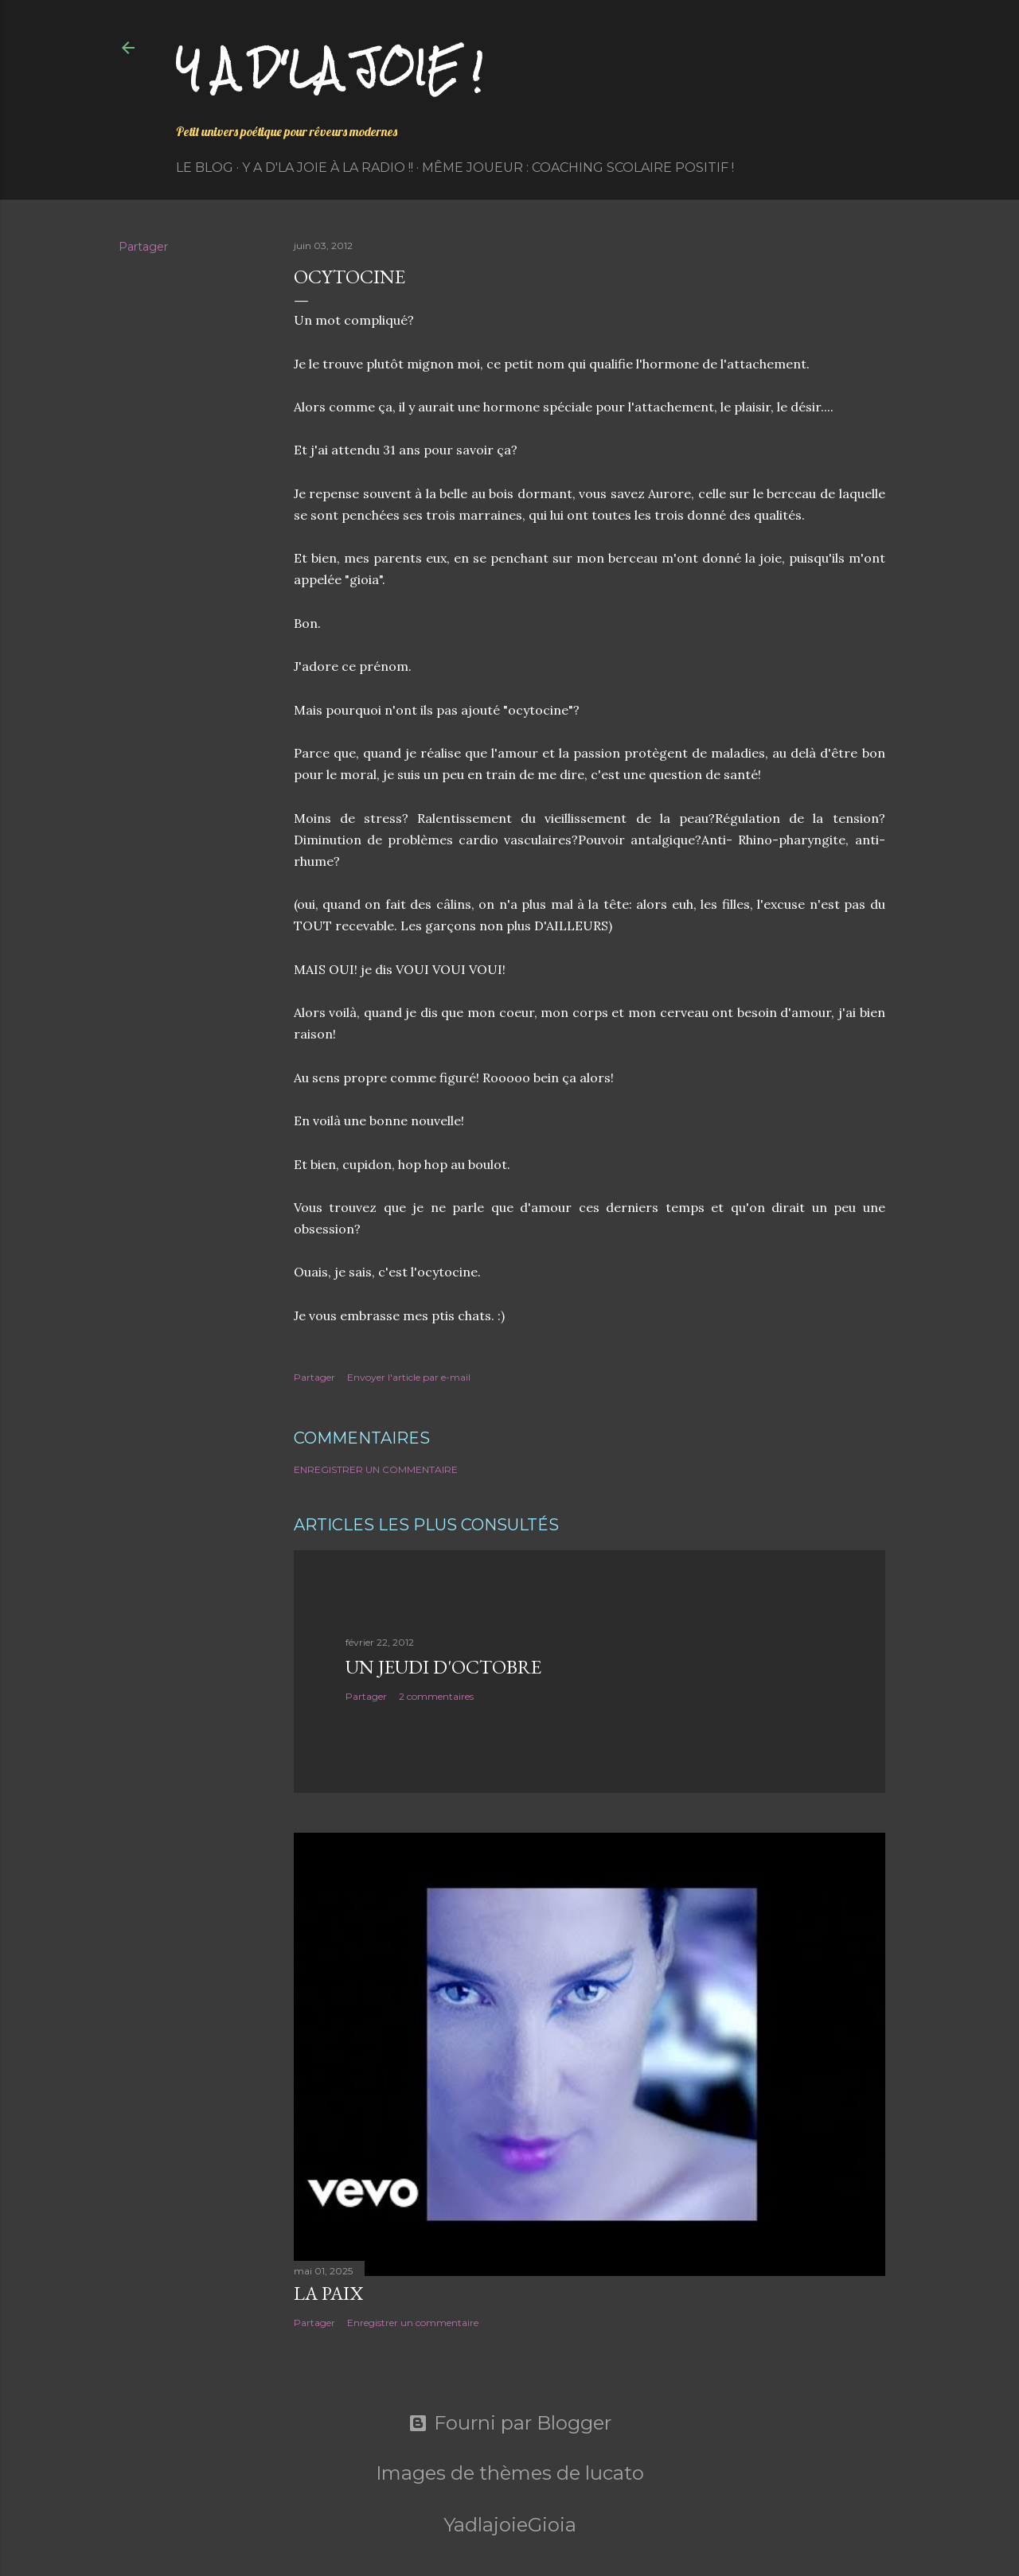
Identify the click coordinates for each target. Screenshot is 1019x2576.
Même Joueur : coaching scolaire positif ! (578, 167)
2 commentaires (436, 1696)
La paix (328, 2293)
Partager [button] (143, 247)
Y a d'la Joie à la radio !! (327, 167)
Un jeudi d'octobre (443, 1666)
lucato (614, 2472)
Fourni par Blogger (509, 2423)
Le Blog (204, 167)
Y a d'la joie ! (329, 68)
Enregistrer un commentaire (376, 1469)
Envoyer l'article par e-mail (408, 1377)
